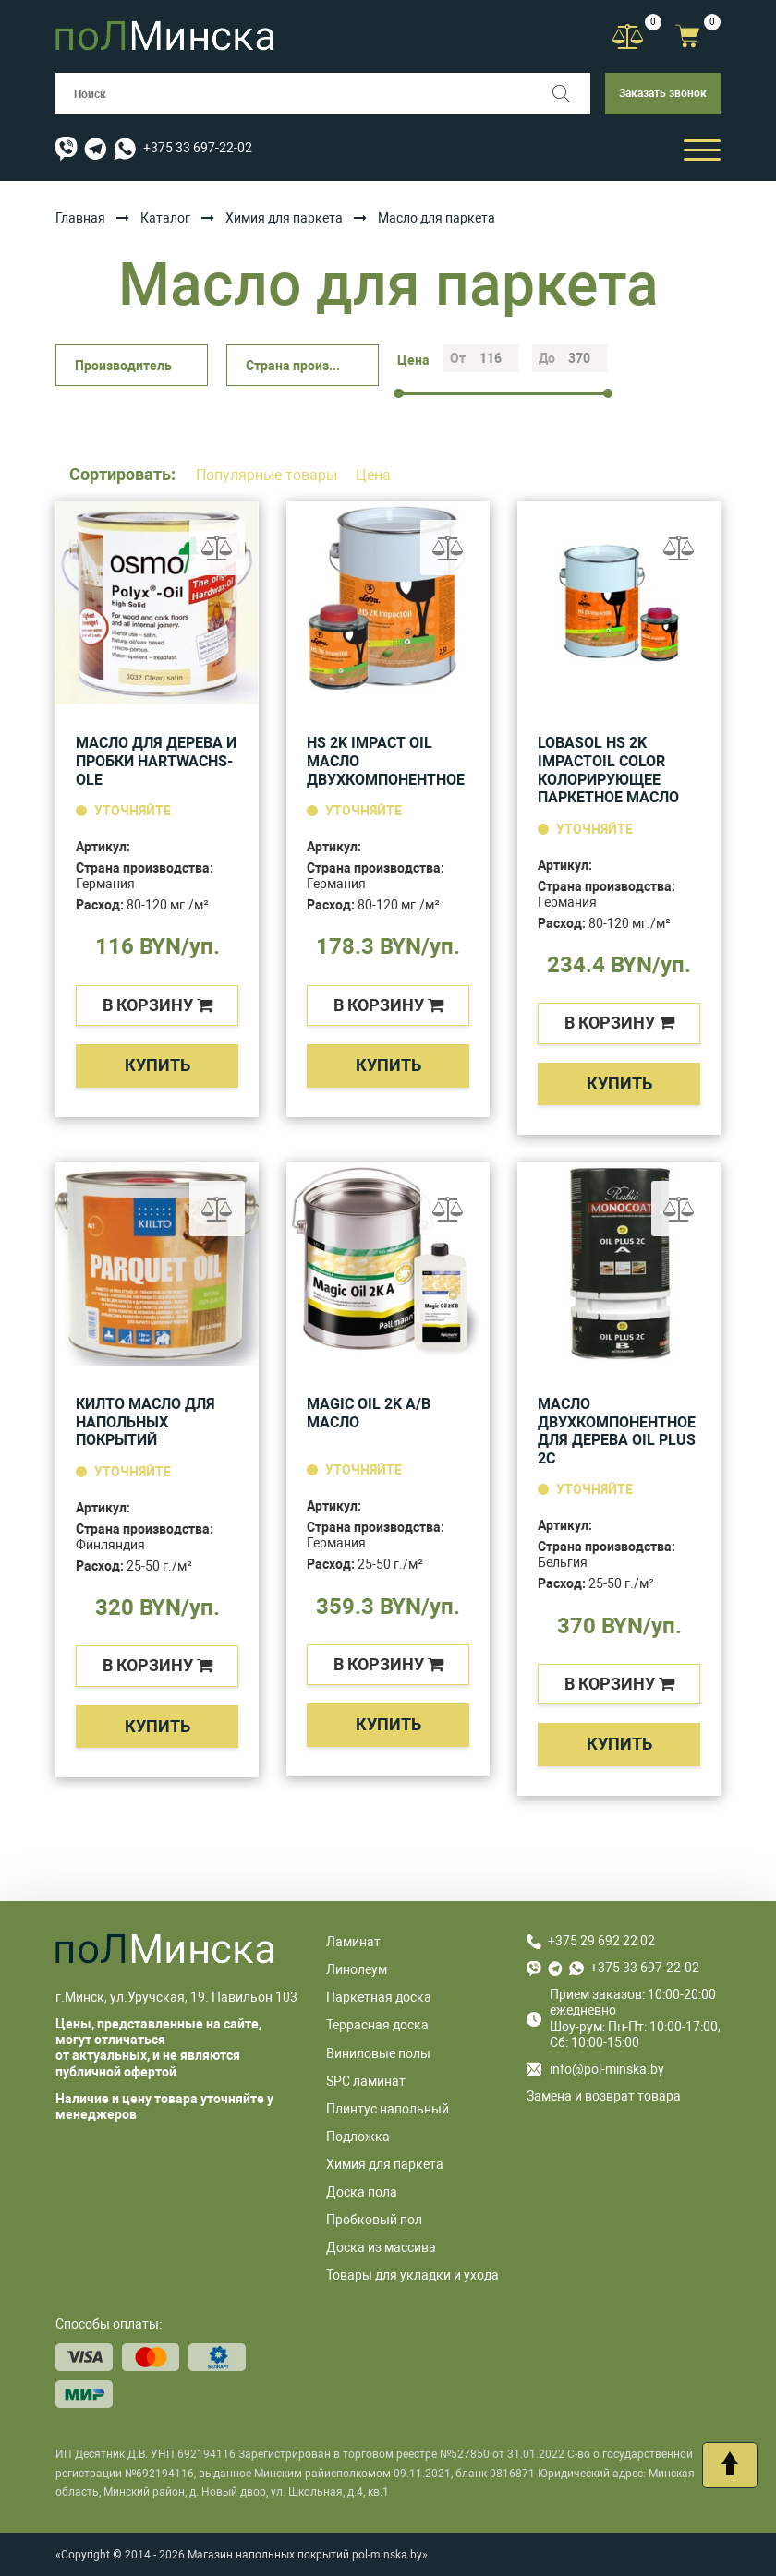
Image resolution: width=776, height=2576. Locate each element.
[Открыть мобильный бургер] (702, 149)
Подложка (358, 2136)
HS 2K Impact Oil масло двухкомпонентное (386, 761)
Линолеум (356, 1969)
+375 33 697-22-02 (197, 147)
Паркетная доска (378, 1997)
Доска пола (361, 2192)
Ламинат (353, 1941)
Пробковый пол (374, 2219)
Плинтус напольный (387, 2108)
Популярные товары (268, 475)
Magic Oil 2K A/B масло (368, 1413)
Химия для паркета (284, 218)
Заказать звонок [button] (663, 93)
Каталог (165, 218)
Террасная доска (377, 2024)
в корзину (157, 1005)
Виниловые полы (378, 2053)
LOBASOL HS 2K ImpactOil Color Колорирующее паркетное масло (608, 770)
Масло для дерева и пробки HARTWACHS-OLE (156, 761)
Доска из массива (381, 2247)
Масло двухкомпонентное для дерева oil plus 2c (617, 1431)
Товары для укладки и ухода (412, 2275)
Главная (80, 218)
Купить (157, 1065)
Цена (373, 475)
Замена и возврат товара (604, 2095)
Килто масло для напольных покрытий (145, 1422)
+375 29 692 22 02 (601, 1940)
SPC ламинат (366, 2081)
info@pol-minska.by (595, 2069)
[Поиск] (569, 93)
